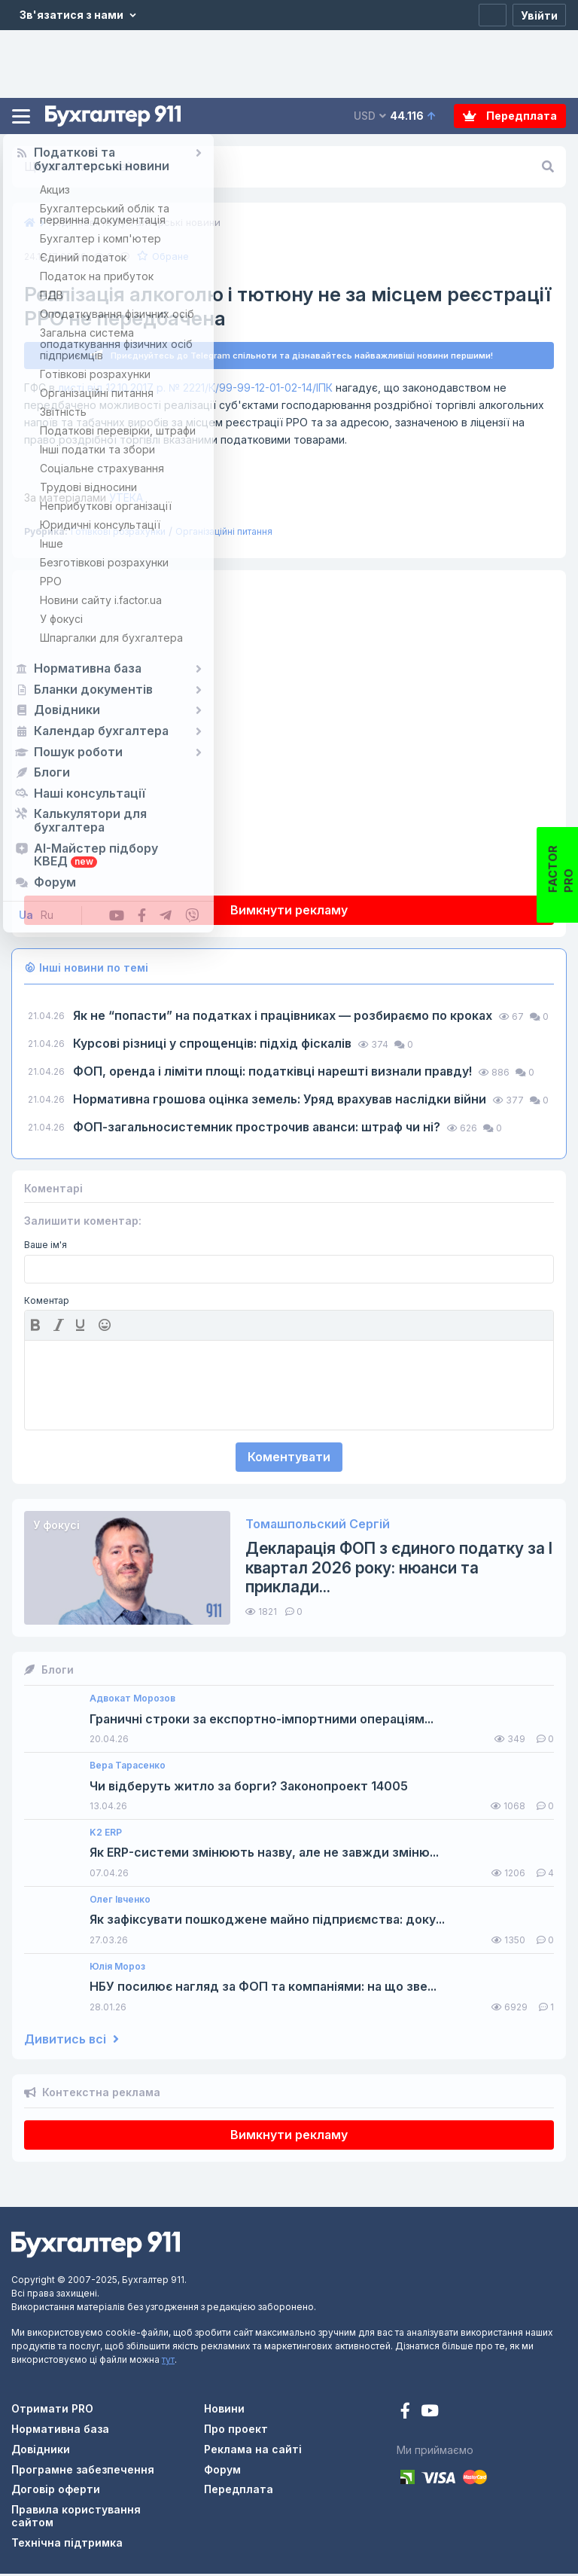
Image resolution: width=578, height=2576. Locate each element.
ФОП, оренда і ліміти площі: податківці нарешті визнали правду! (274, 1073)
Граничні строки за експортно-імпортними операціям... (262, 1721)
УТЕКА (83, 499)
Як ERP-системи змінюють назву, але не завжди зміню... (264, 1855)
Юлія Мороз (117, 1969)
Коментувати (289, 1459)
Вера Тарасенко (128, 1768)
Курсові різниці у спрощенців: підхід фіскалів (213, 1045)
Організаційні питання (223, 533)
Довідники (40, 2451)
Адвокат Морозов (132, 1700)
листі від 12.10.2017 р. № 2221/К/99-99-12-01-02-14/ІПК (195, 389)
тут (168, 2361)
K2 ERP (106, 1835)
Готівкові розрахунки (118, 533)
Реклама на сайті (253, 2451)
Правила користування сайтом (76, 2518)
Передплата (510, 115)
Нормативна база (60, 2431)
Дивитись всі (71, 2041)
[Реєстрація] (493, 15)
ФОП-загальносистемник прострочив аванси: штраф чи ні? (258, 1129)
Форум (222, 2471)
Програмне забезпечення (82, 2471)
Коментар (46, 1303)
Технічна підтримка (67, 2544)
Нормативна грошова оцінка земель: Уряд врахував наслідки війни (281, 1101)
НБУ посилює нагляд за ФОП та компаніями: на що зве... (263, 1989)
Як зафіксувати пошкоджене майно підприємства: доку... (267, 1922)
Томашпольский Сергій (317, 1526)
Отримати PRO (52, 2410)
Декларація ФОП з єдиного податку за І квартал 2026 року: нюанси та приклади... (398, 1569)
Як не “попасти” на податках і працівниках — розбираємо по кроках (284, 1017)
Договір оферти (55, 2491)
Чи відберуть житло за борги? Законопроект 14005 (249, 1788)
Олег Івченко (120, 1902)
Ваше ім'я (45, 1247)
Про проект (236, 2431)
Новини (224, 2410)
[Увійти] (539, 15)
